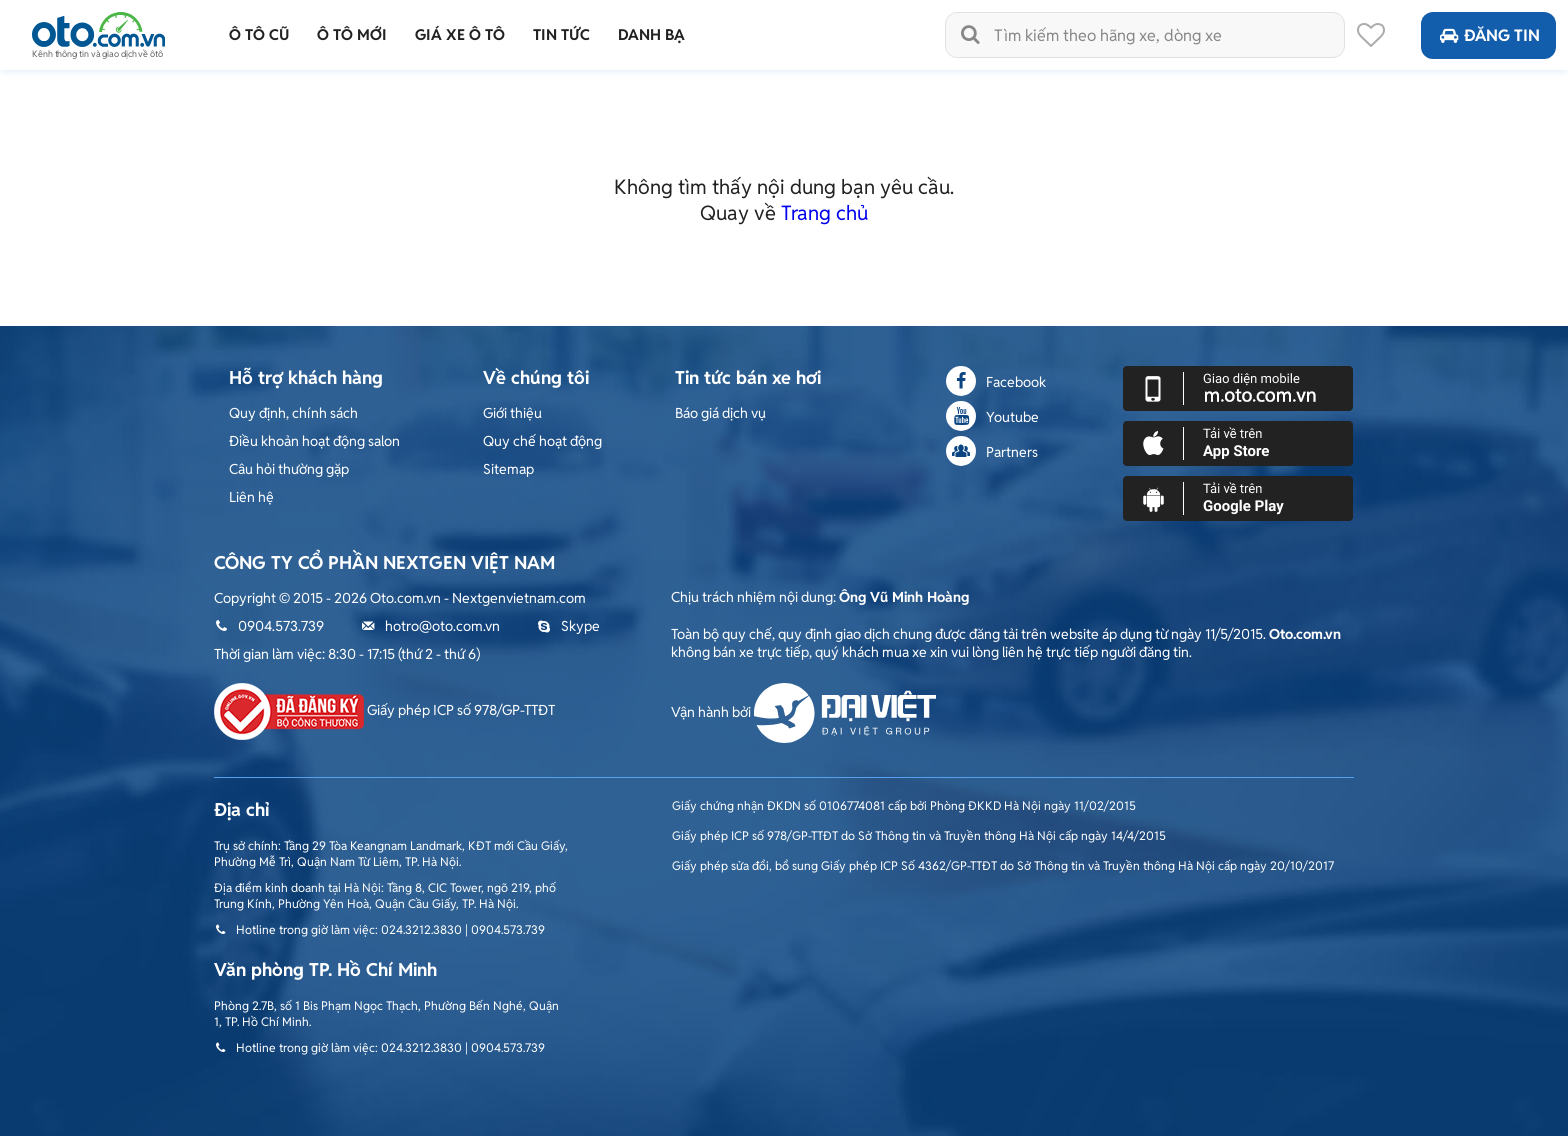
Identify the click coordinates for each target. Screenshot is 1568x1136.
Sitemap (508, 469)
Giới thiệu (512, 413)
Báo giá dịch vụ (720, 413)
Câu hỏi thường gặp (289, 469)
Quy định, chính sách (293, 413)
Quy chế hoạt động (542, 441)
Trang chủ (824, 213)
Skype (568, 626)
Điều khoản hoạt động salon (314, 441)
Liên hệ (251, 497)
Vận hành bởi (803, 712)
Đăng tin (1488, 35)
